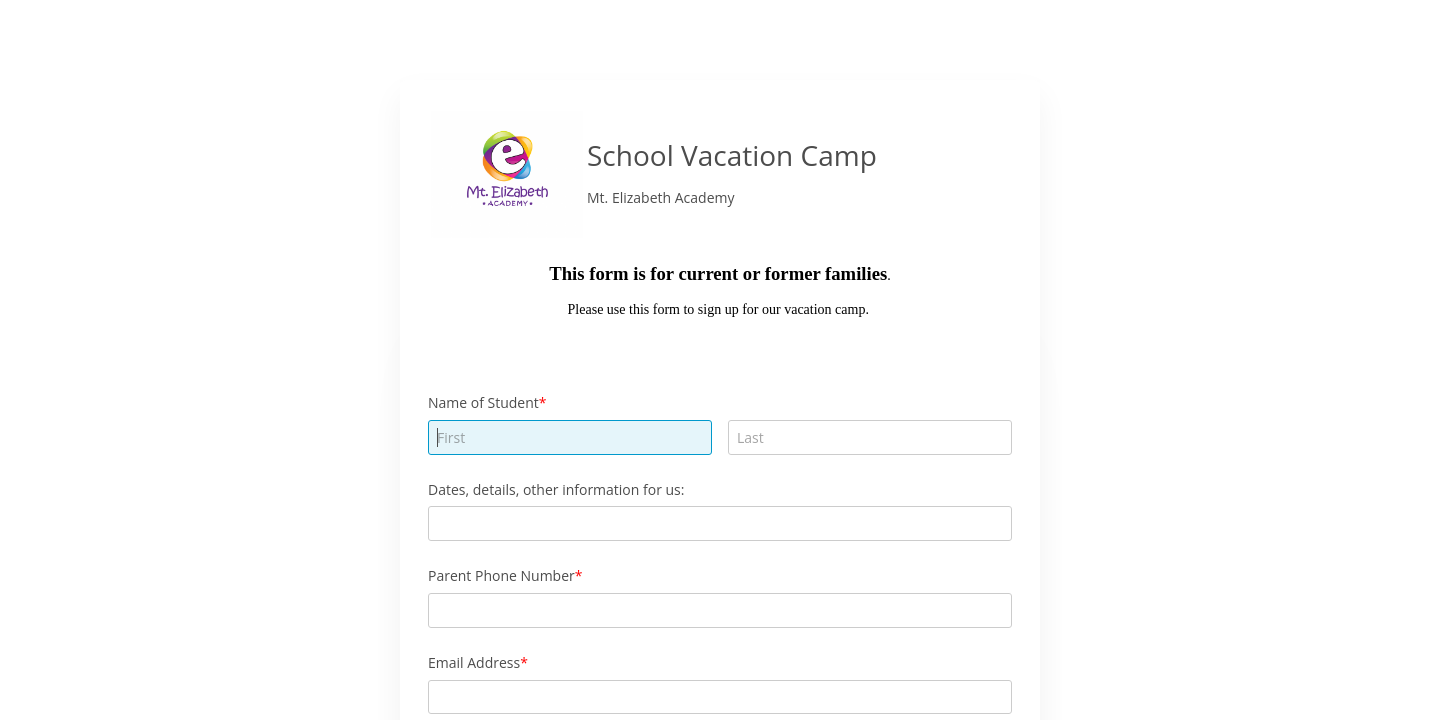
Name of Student (483, 402)
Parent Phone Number (501, 575)
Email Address (474, 662)
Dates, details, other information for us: (556, 489)
